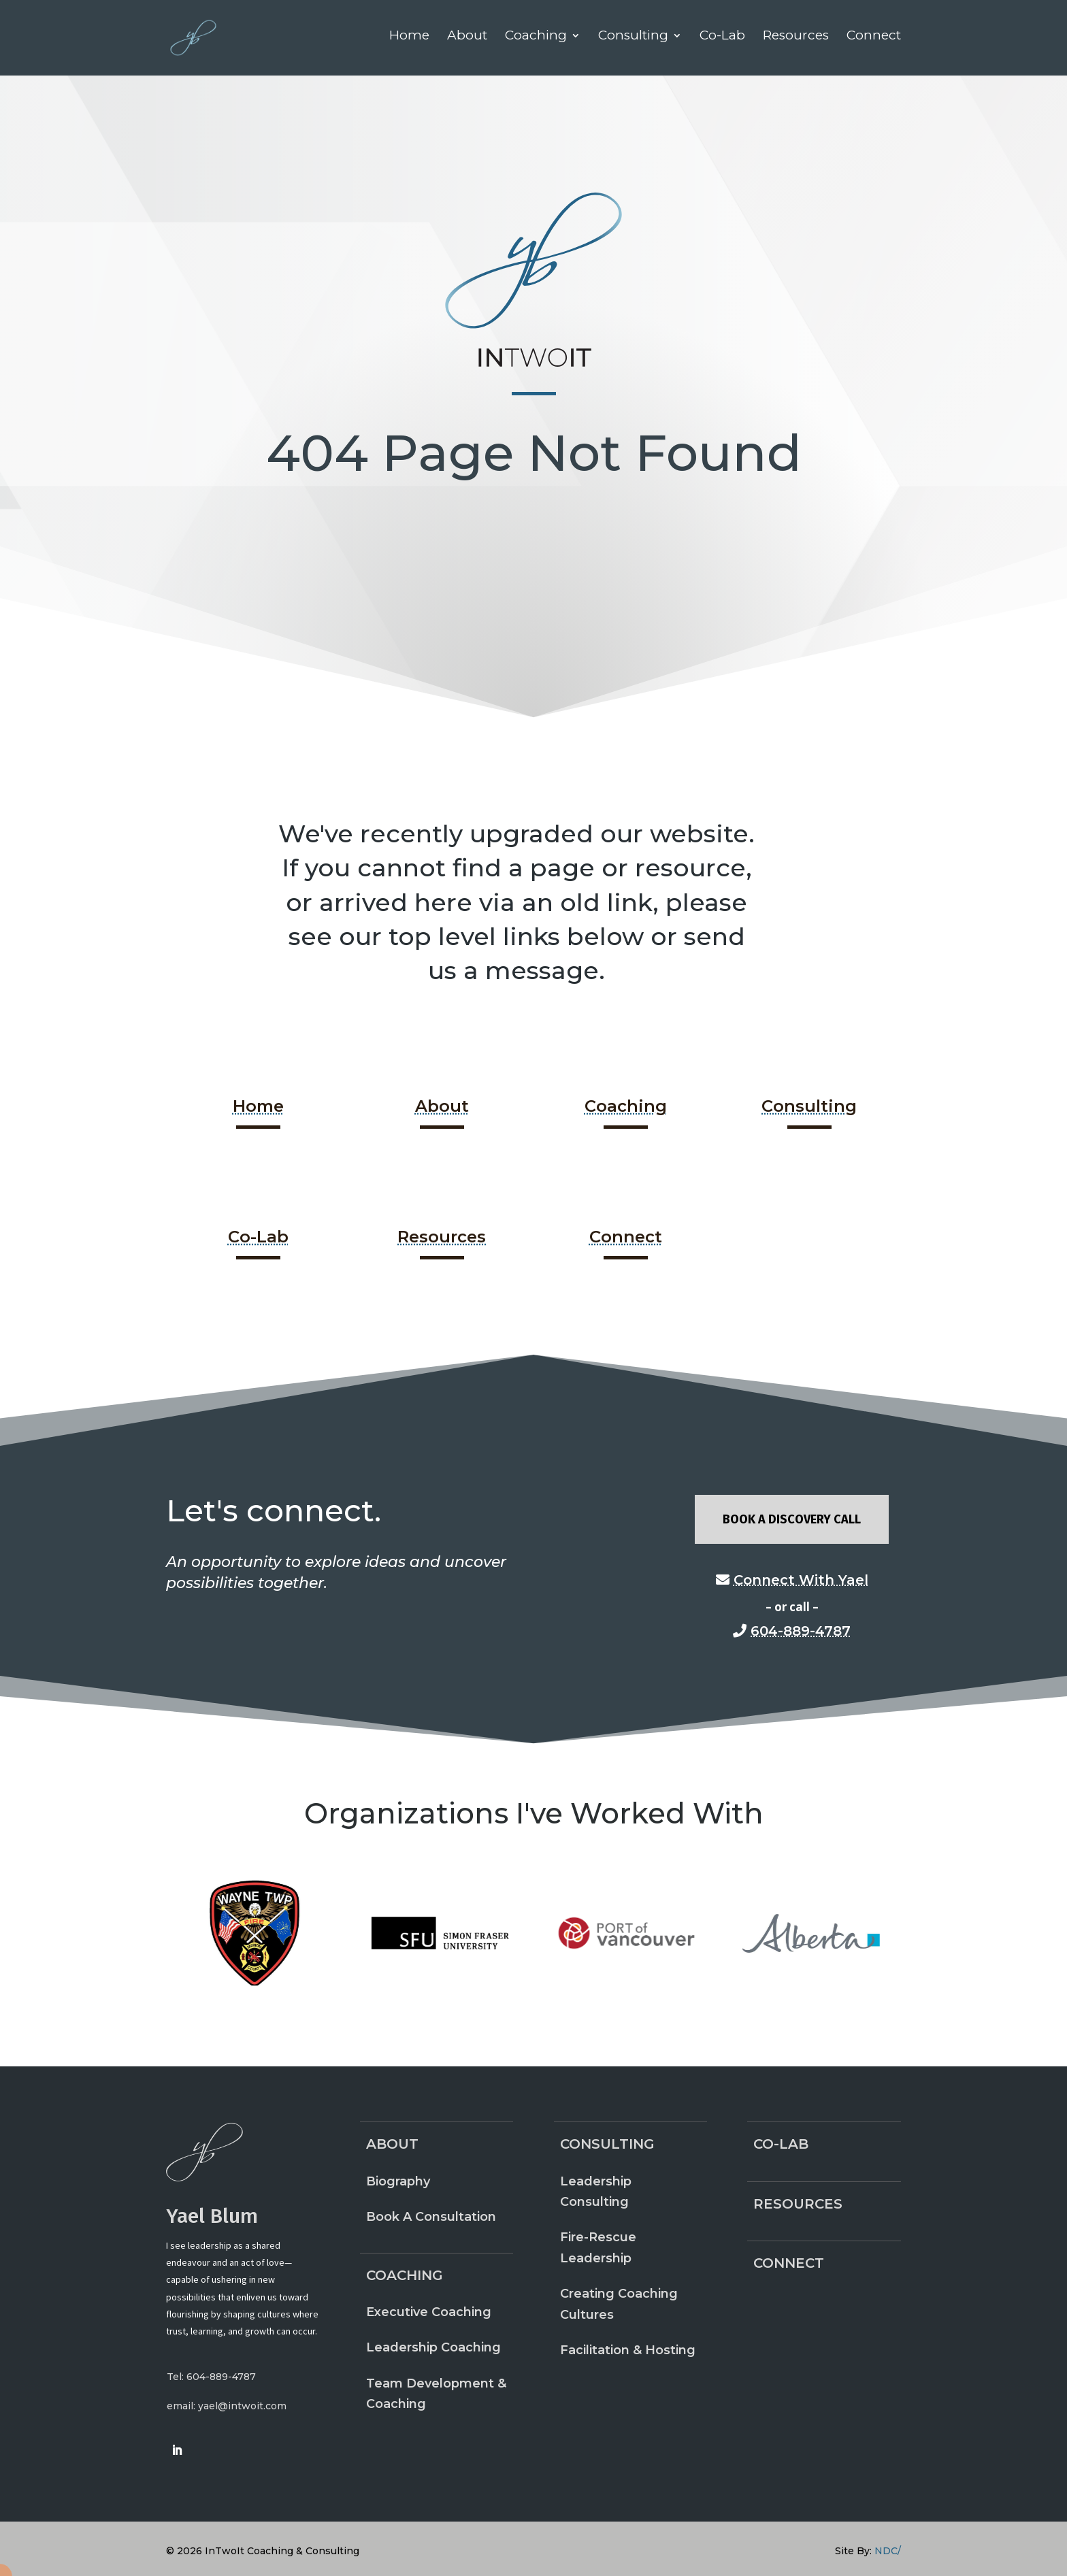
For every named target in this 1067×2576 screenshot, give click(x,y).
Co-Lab (258, 1236)
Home (258, 1106)
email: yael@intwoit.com (226, 2406)
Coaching (626, 1106)
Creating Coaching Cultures (619, 2304)
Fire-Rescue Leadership (598, 2248)
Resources (441, 1236)
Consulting (809, 1106)
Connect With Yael (801, 1580)
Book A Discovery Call (792, 1519)
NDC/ (887, 2551)
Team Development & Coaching (436, 2394)
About (442, 1106)
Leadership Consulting (595, 2192)
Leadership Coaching (433, 2347)
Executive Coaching (428, 2312)
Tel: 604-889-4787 (211, 2377)
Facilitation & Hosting (627, 2350)
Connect (625, 1236)
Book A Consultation (431, 2216)
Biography (398, 2181)
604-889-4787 (801, 1631)
